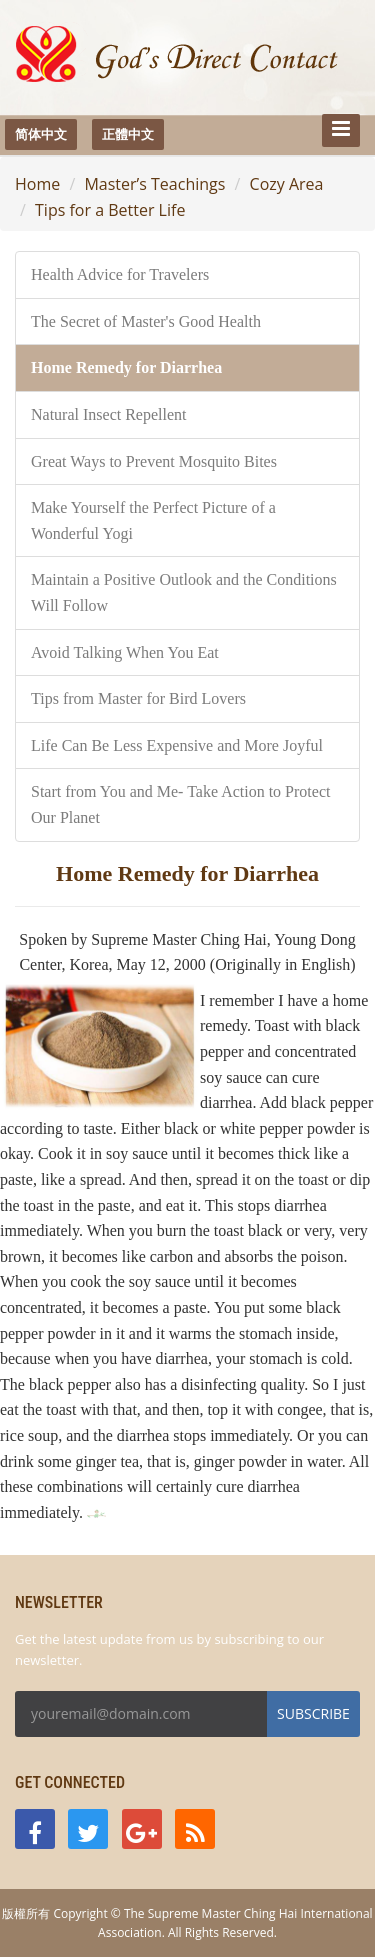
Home (37, 184)
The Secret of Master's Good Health (146, 321)
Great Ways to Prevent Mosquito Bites (154, 461)
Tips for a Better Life (110, 210)
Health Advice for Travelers (120, 274)
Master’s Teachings (154, 184)
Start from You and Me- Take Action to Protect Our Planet (180, 804)
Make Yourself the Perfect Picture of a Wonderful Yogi (153, 520)
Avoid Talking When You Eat (125, 652)
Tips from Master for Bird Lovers (138, 698)
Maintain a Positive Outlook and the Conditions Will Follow (184, 592)
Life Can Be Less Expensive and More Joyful (177, 745)
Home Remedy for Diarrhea (126, 367)
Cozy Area (287, 184)
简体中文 (41, 134)
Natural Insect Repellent (109, 414)
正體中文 (128, 134)
